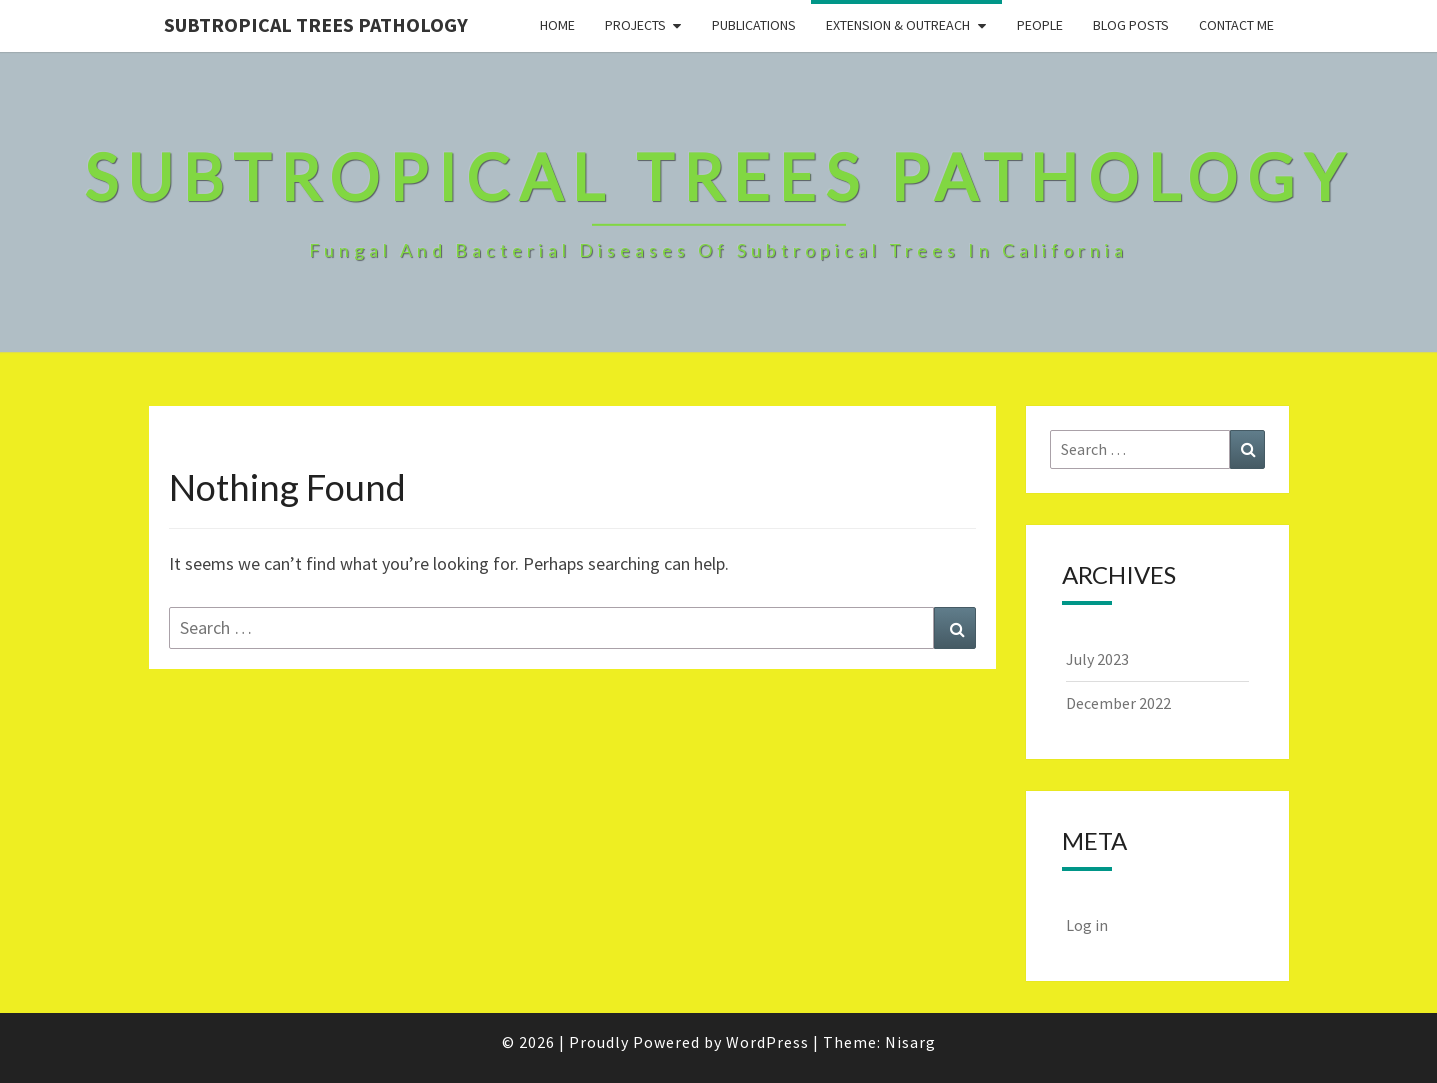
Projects (635, 25)
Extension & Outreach (898, 25)
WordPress (767, 1042)
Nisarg (910, 1042)
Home (557, 25)
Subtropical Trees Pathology (316, 24)
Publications (754, 25)
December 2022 (1118, 703)
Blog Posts (1131, 25)
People (1040, 25)
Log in (1087, 925)
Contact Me (1236, 25)
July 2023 (1097, 659)
